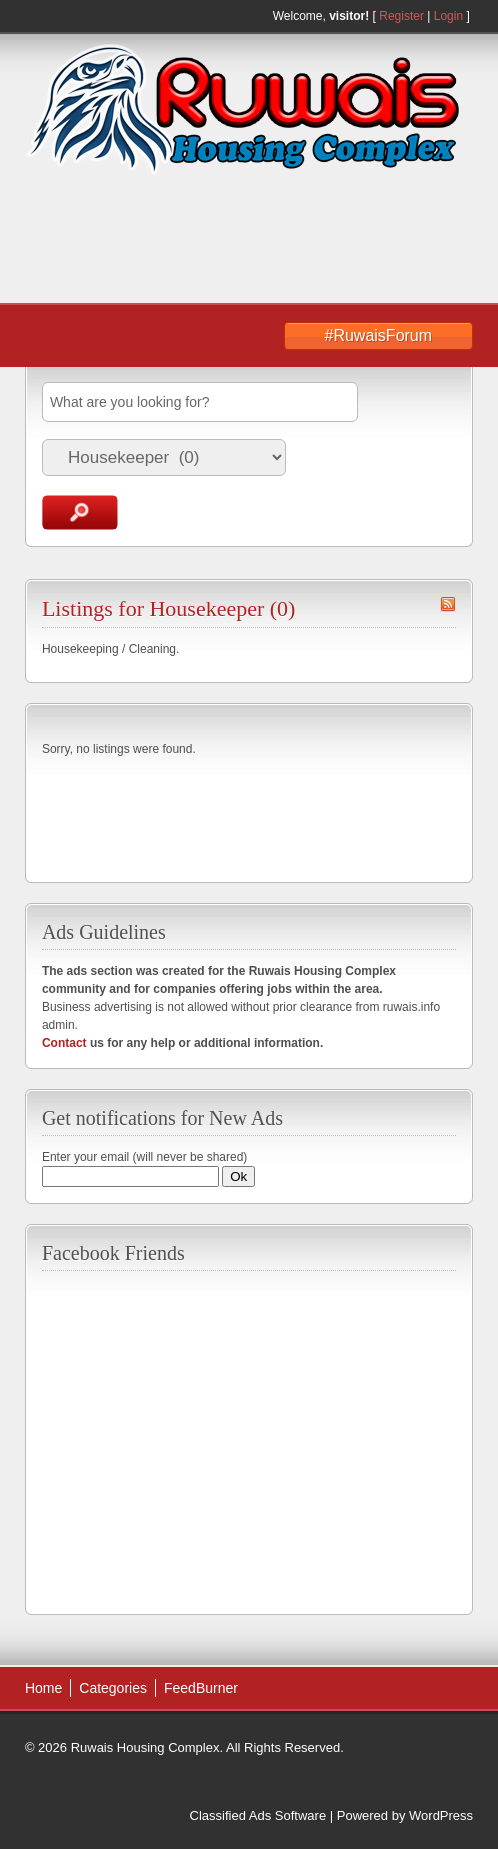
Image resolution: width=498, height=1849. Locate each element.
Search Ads (80, 512)
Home (43, 1688)
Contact (64, 1043)
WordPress (441, 1815)
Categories (113, 1688)
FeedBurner (201, 1688)
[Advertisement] (185, 241)
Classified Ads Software (258, 1815)
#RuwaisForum (379, 335)
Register (401, 16)
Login (448, 16)
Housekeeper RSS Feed (448, 604)
